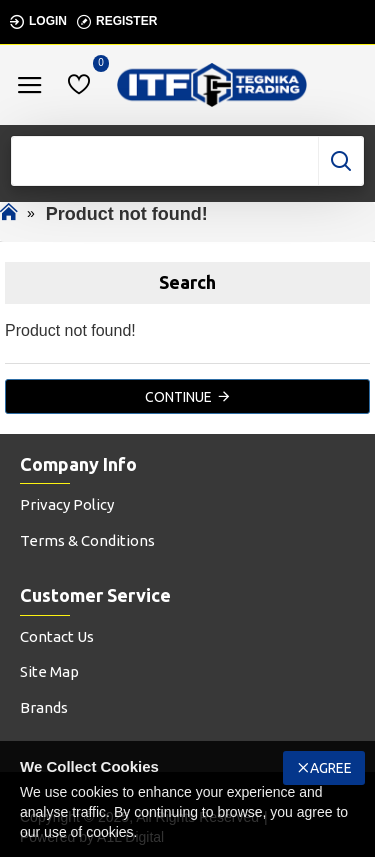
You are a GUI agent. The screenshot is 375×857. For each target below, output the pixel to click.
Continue (178, 397)
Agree (331, 768)
